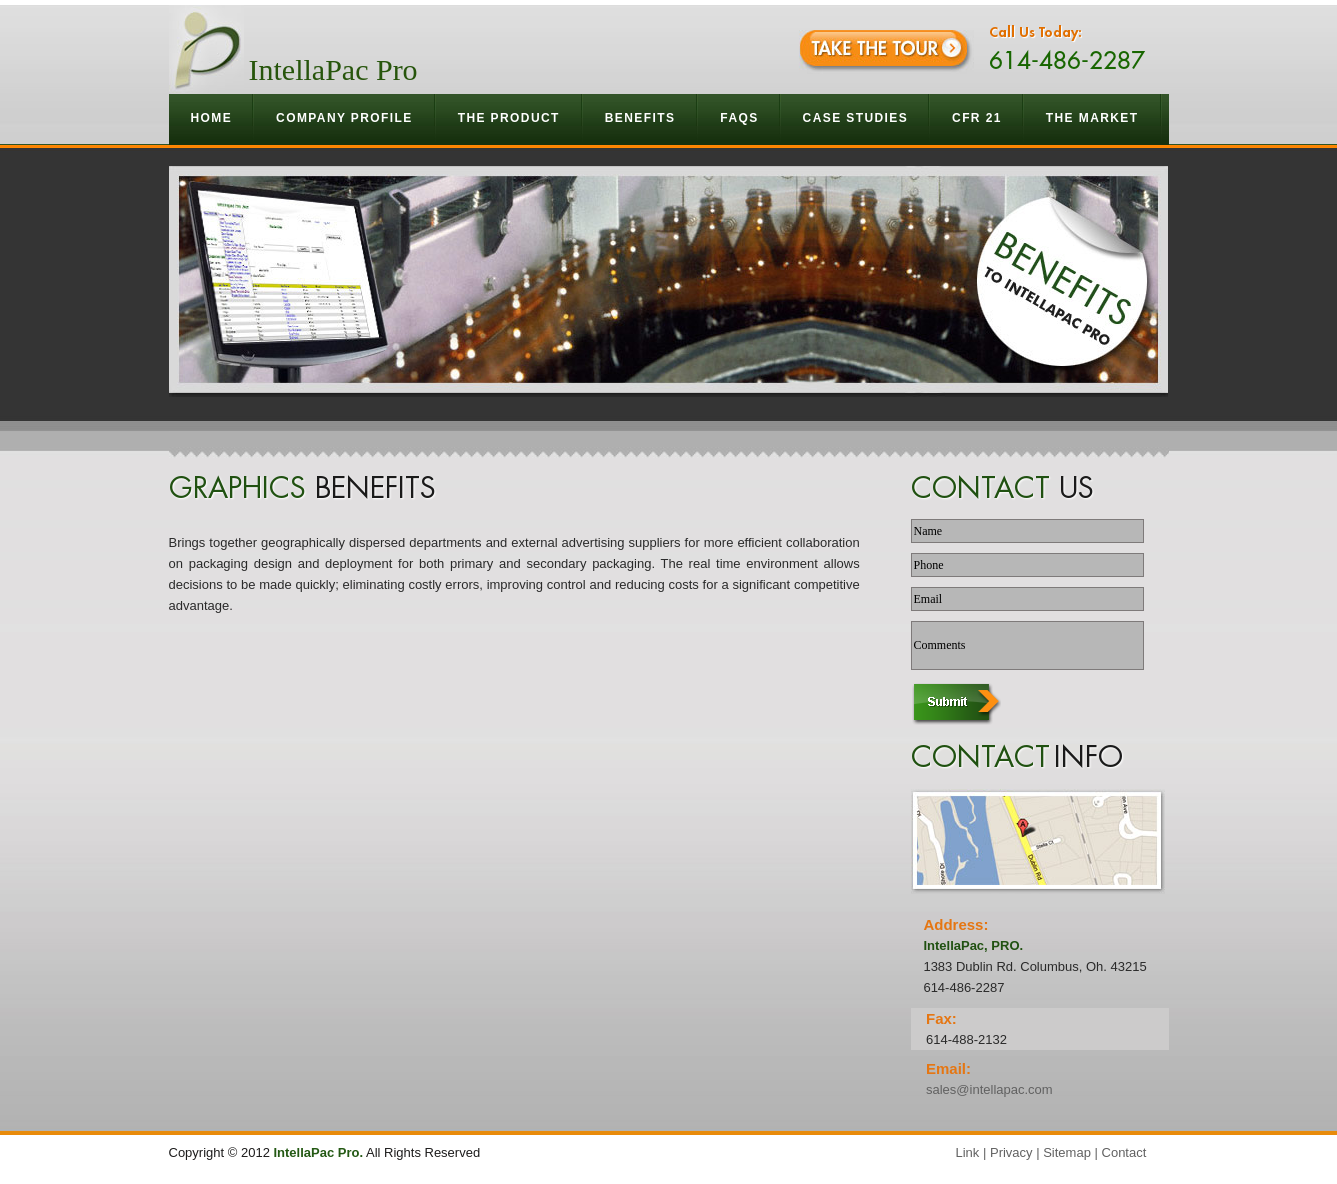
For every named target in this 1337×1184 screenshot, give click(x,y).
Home (212, 118)
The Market (1093, 118)
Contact (1124, 1152)
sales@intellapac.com (989, 1089)
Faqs (739, 118)
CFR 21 (977, 118)
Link (968, 1152)
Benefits (641, 118)
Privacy (1011, 1152)
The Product (509, 118)
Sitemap (1067, 1152)
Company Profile (345, 118)
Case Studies (855, 118)
